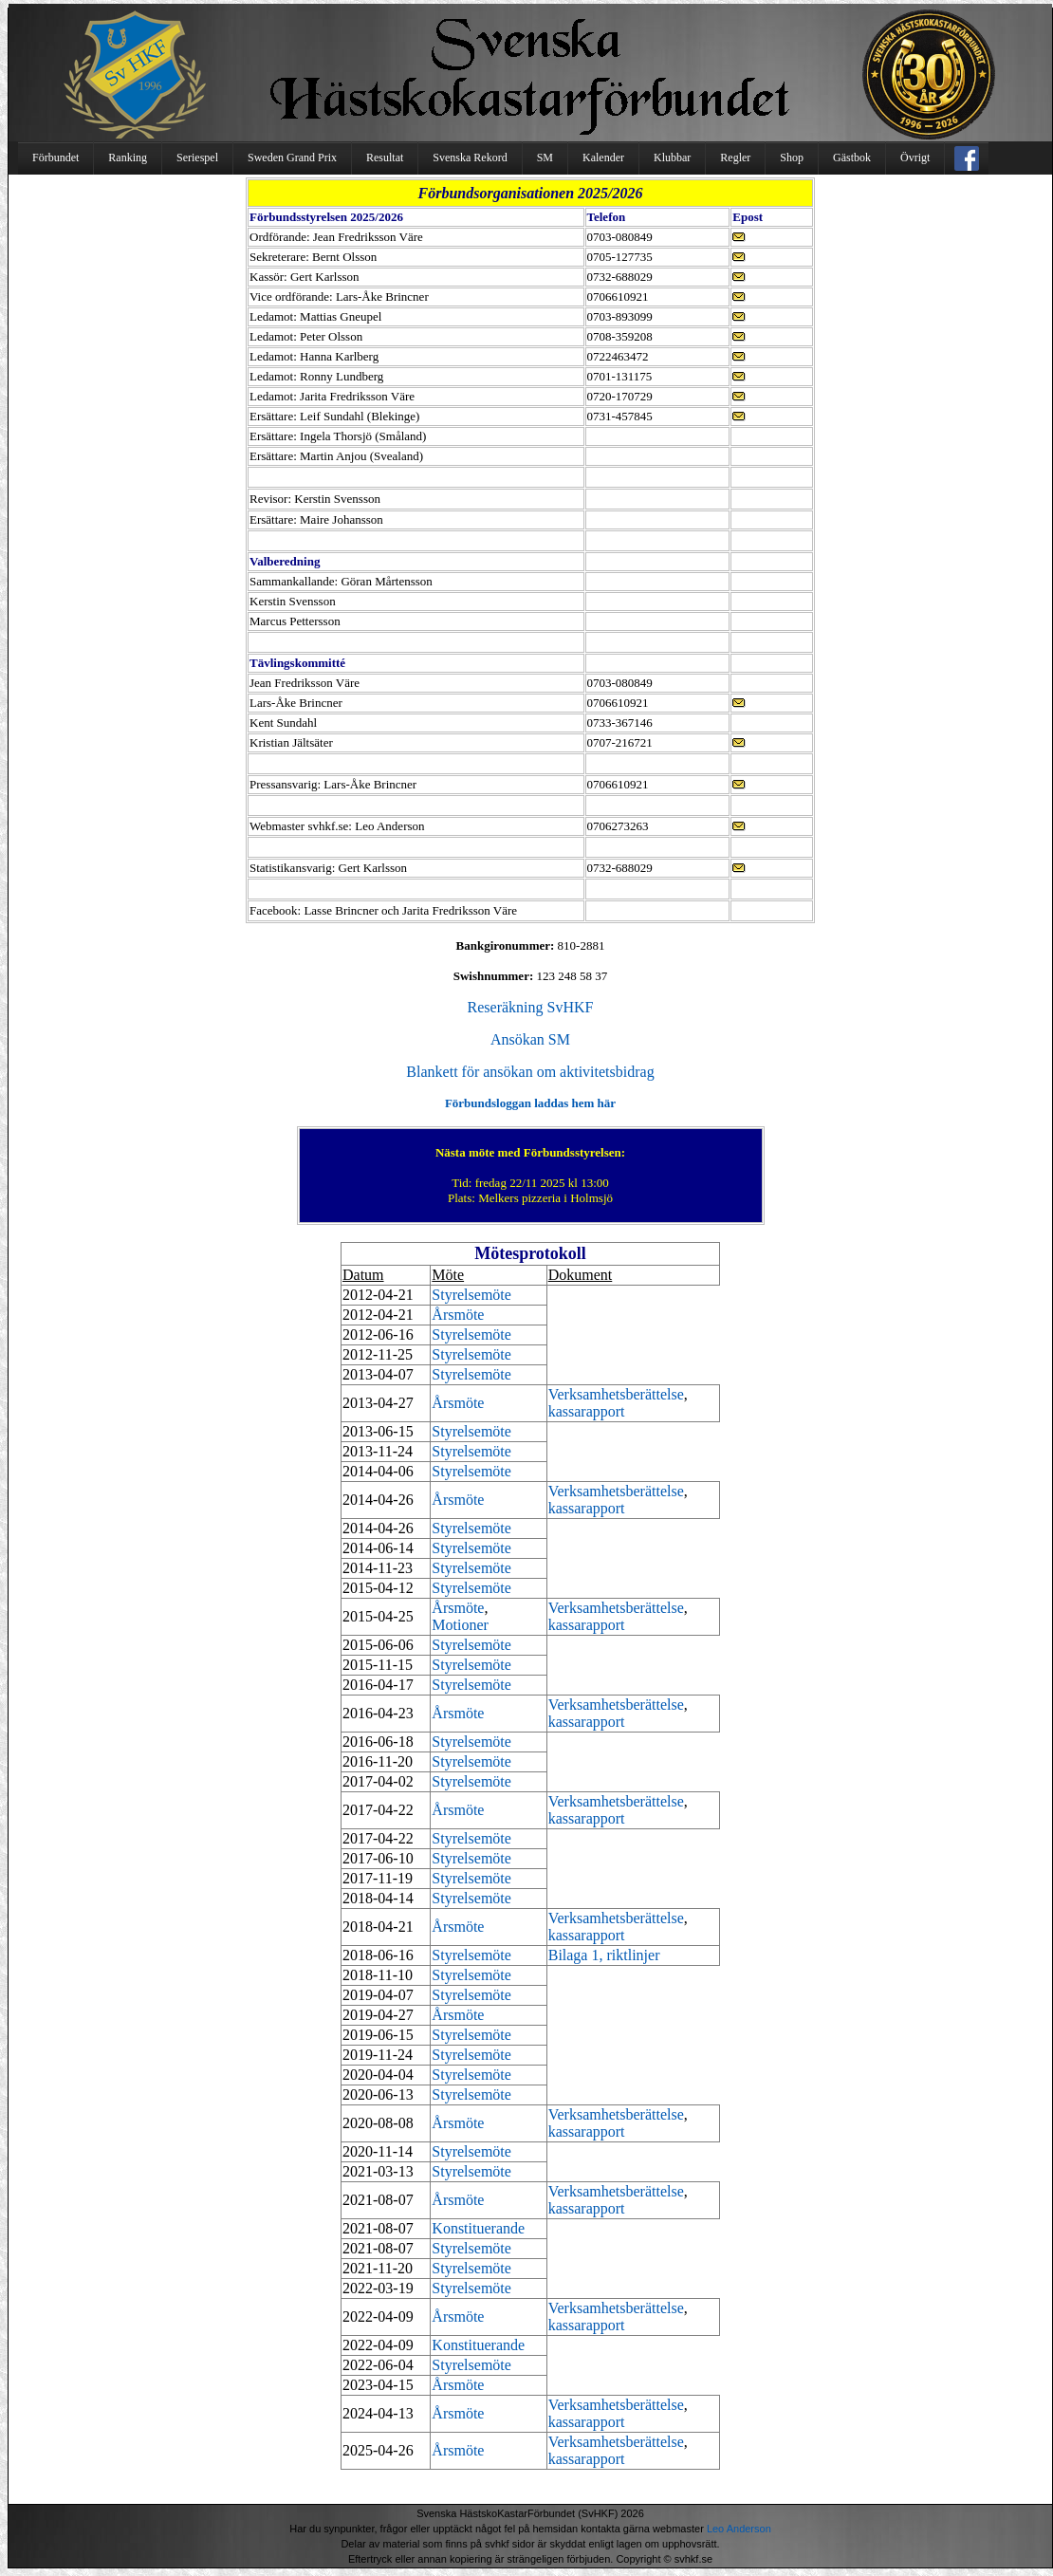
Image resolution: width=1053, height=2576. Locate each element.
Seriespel (197, 157)
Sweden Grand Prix (292, 157)
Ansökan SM (530, 1039)
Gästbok (852, 157)
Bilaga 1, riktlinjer (604, 1955)
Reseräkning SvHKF (531, 1007)
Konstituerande (478, 2228)
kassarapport (586, 1411)
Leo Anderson (739, 2528)
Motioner (460, 1625)
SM (545, 157)
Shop (792, 157)
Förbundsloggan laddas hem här (530, 1103)
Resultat (384, 157)
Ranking (127, 157)
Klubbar (672, 157)
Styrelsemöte (471, 1295)
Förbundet (55, 157)
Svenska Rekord (470, 157)
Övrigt (915, 157)
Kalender (603, 157)
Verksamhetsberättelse (616, 1394)
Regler (735, 157)
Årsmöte (458, 1315)
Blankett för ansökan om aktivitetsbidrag (530, 1072)
